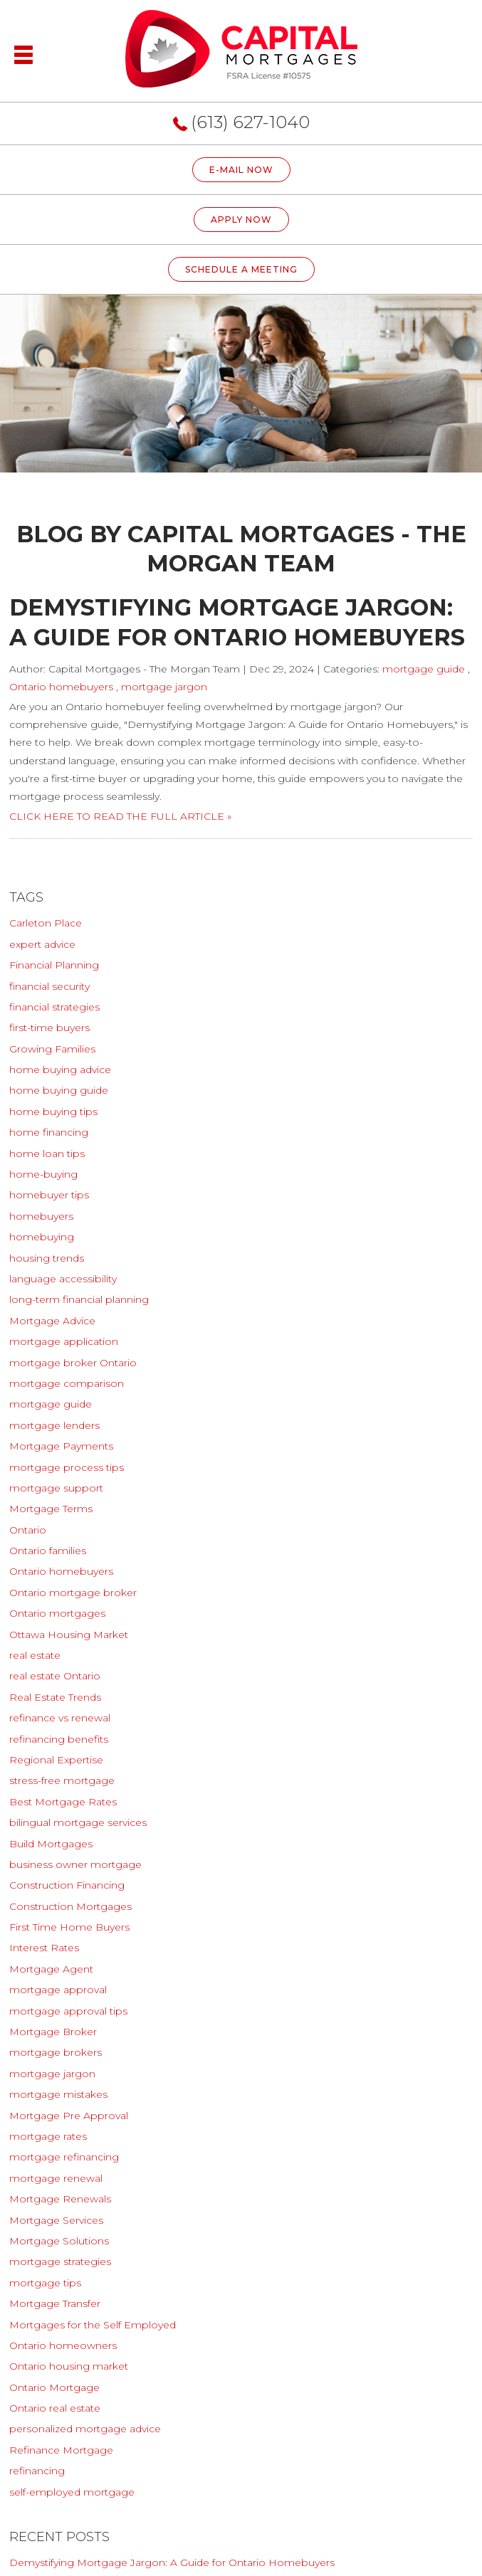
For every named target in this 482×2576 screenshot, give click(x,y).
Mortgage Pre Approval (68, 2115)
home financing (48, 1132)
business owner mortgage (75, 1864)
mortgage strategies (60, 2261)
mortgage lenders (54, 1425)
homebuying (41, 1236)
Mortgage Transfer (54, 2303)
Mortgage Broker (53, 2031)
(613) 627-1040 (250, 122)
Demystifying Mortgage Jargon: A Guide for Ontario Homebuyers (172, 2562)
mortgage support (56, 1488)
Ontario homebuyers (61, 686)
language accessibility (63, 1278)
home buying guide (58, 1090)
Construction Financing (67, 1885)
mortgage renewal (56, 2178)
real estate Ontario (54, 1675)
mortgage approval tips (68, 2011)
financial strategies (54, 1007)
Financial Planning (54, 965)
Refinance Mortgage (61, 2450)
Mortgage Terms (51, 1508)
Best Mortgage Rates (63, 1801)
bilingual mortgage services (78, 1822)
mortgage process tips (66, 1467)
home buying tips (53, 1111)
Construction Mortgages (70, 1906)
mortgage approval (58, 1989)
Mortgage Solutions (59, 2240)
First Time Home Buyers (69, 1927)
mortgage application (63, 1341)
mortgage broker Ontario (73, 1362)
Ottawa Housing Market (68, 1634)
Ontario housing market (68, 2366)
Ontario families (47, 1550)
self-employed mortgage (72, 2492)
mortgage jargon (164, 686)
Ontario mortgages (57, 1613)
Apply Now (241, 219)
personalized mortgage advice (85, 2428)
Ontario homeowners (63, 2345)
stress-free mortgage (62, 1780)
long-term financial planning (79, 1299)
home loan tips (47, 1153)
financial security (49, 986)
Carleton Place (45, 923)
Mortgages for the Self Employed (92, 2324)
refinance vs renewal (59, 1717)
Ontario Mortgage (54, 2387)
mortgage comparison (66, 1383)
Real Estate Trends (55, 1697)
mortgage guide (423, 669)
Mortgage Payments (61, 1446)
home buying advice (60, 1069)
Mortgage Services (56, 2220)
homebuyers (41, 1216)
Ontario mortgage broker (73, 1592)
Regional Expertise (56, 1759)
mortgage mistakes (58, 2094)
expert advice (42, 944)
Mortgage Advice (52, 1320)
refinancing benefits (58, 1739)
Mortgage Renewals (60, 2198)
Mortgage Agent (51, 1969)
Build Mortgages (51, 1843)
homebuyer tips (49, 1194)
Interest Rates (44, 1947)
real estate (35, 1655)
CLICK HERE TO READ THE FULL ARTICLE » (120, 816)
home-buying (43, 1174)
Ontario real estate (54, 2408)
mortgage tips (45, 2282)
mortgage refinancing (64, 2156)
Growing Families (52, 1048)
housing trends (46, 1258)
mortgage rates (48, 2136)
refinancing (37, 2470)
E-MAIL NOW (241, 169)
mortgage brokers (55, 2052)
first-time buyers (49, 1027)
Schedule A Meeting (241, 269)
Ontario (27, 1530)
